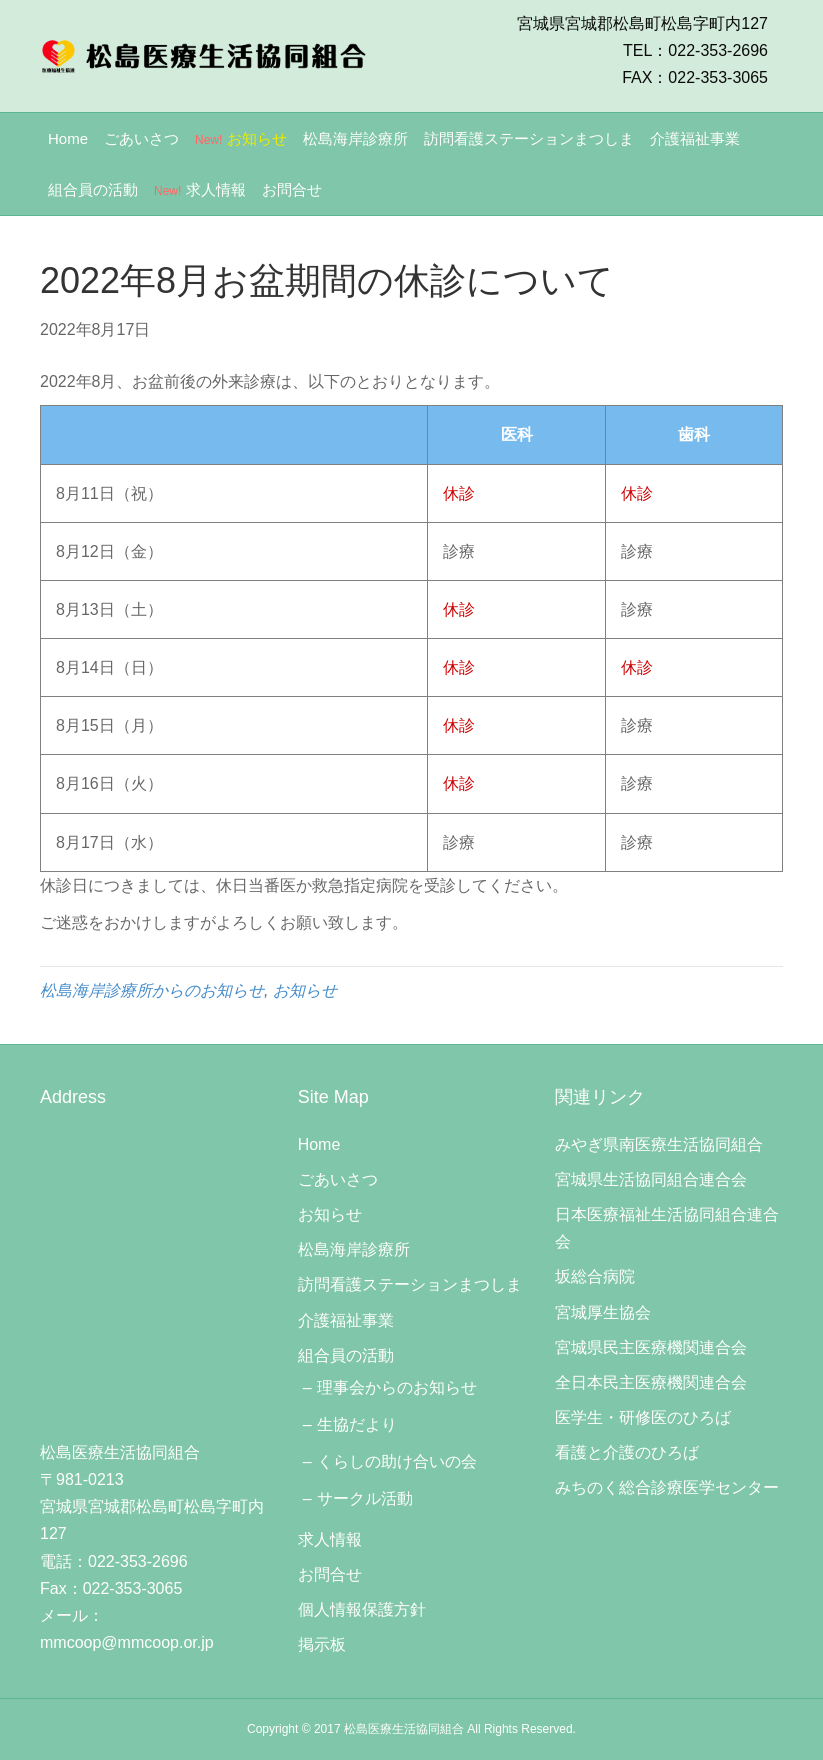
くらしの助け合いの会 (397, 1461)
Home (68, 138)
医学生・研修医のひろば (643, 1417)
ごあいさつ (141, 138)
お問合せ (292, 189)
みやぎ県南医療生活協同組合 (659, 1144)
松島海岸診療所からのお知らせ (152, 990)
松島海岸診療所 (355, 138)
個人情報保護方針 (362, 1609)
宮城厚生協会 (603, 1312)
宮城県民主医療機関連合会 (651, 1347)
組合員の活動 (93, 189)
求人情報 (200, 189)
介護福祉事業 (695, 138)
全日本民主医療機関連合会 (651, 1382)
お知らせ (241, 138)
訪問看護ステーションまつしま (529, 138)
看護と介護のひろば (627, 1452)
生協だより (357, 1424)
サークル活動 (365, 1498)
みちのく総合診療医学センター (667, 1487)
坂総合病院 (595, 1276)
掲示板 (322, 1644)
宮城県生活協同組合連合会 (651, 1179)
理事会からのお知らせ (397, 1387)
